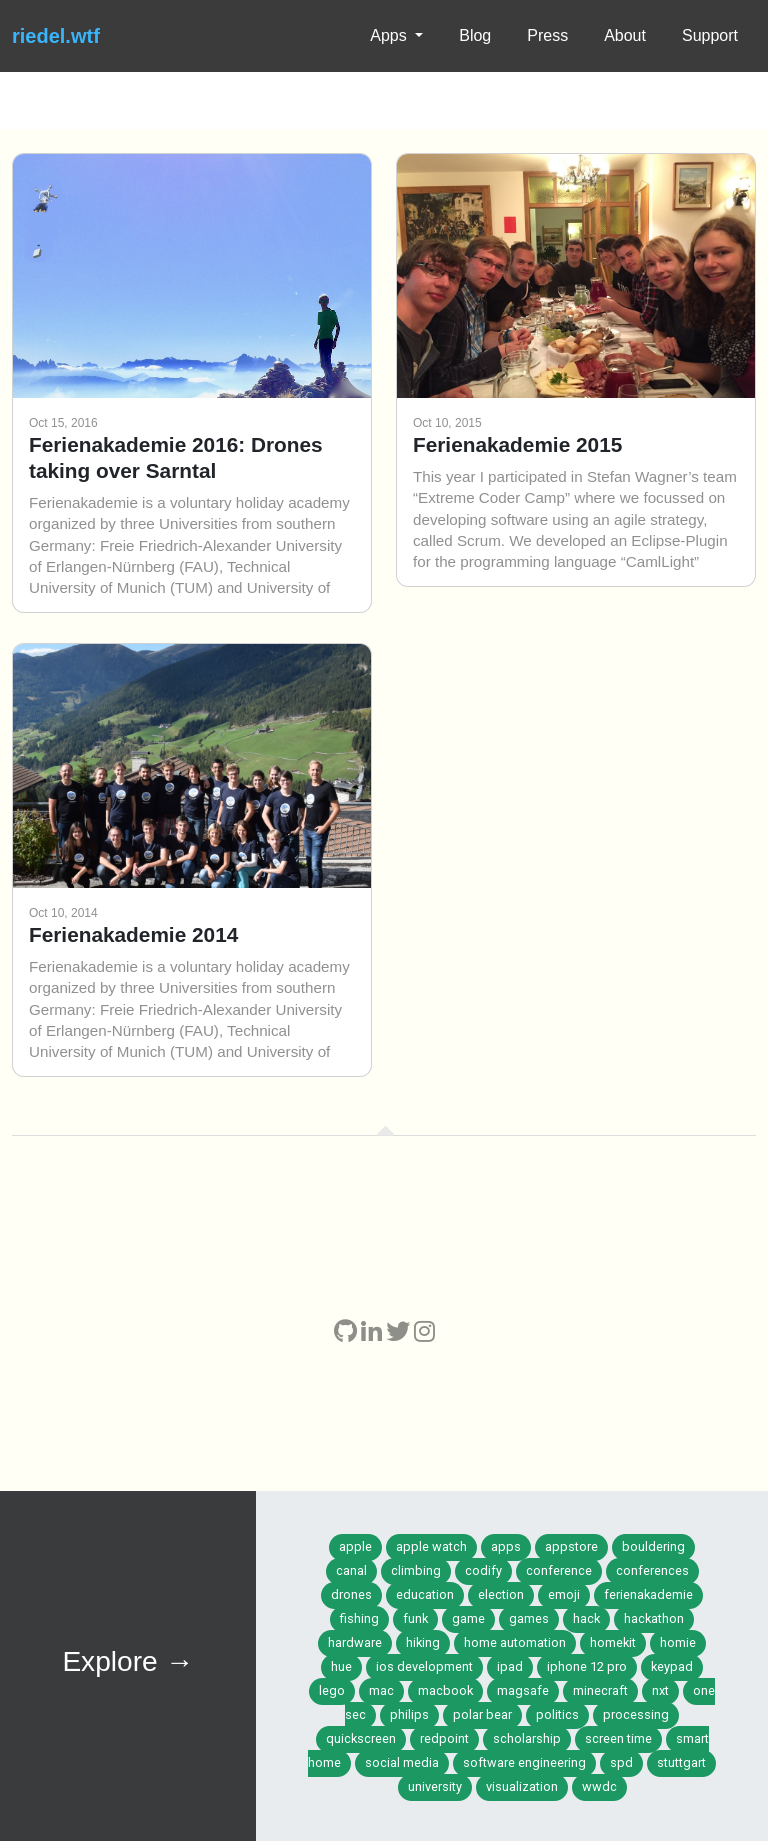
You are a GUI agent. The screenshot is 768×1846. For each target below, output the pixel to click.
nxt (660, 1690)
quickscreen (361, 1738)
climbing (416, 1570)
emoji (564, 1594)
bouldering (653, 1546)
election (501, 1594)
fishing (359, 1618)
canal (351, 1570)
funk (415, 1618)
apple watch (431, 1546)
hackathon (654, 1618)
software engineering (524, 1762)
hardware (355, 1642)
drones (351, 1594)
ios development (424, 1666)
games (529, 1618)
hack (586, 1618)
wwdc (599, 1786)
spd (621, 1762)
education (425, 1594)
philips (409, 1714)
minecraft (600, 1690)
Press (547, 35)
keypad (672, 1666)
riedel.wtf (56, 36)
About (625, 35)
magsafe (523, 1690)
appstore (571, 1546)
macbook (445, 1690)
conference (559, 1570)
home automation (515, 1642)
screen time (618, 1738)
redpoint (444, 1738)
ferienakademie (648, 1594)
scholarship (527, 1738)
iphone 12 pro (587, 1666)
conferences (652, 1570)
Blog (475, 35)
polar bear (482, 1714)
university (435, 1786)
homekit (613, 1642)
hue (341, 1666)
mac (381, 1690)
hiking (423, 1642)
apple (355, 1546)
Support (710, 35)
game (468, 1618)
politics (557, 1714)
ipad (510, 1666)
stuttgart (681, 1762)
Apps (390, 35)
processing (636, 1714)
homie (678, 1642)
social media (402, 1762)
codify (483, 1570)
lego (332, 1690)
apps (506, 1546)
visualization (522, 1786)
